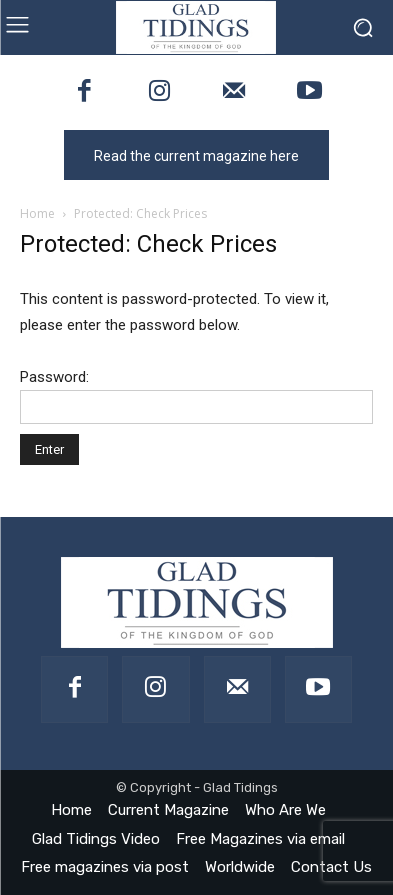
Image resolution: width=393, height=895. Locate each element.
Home (37, 213)
